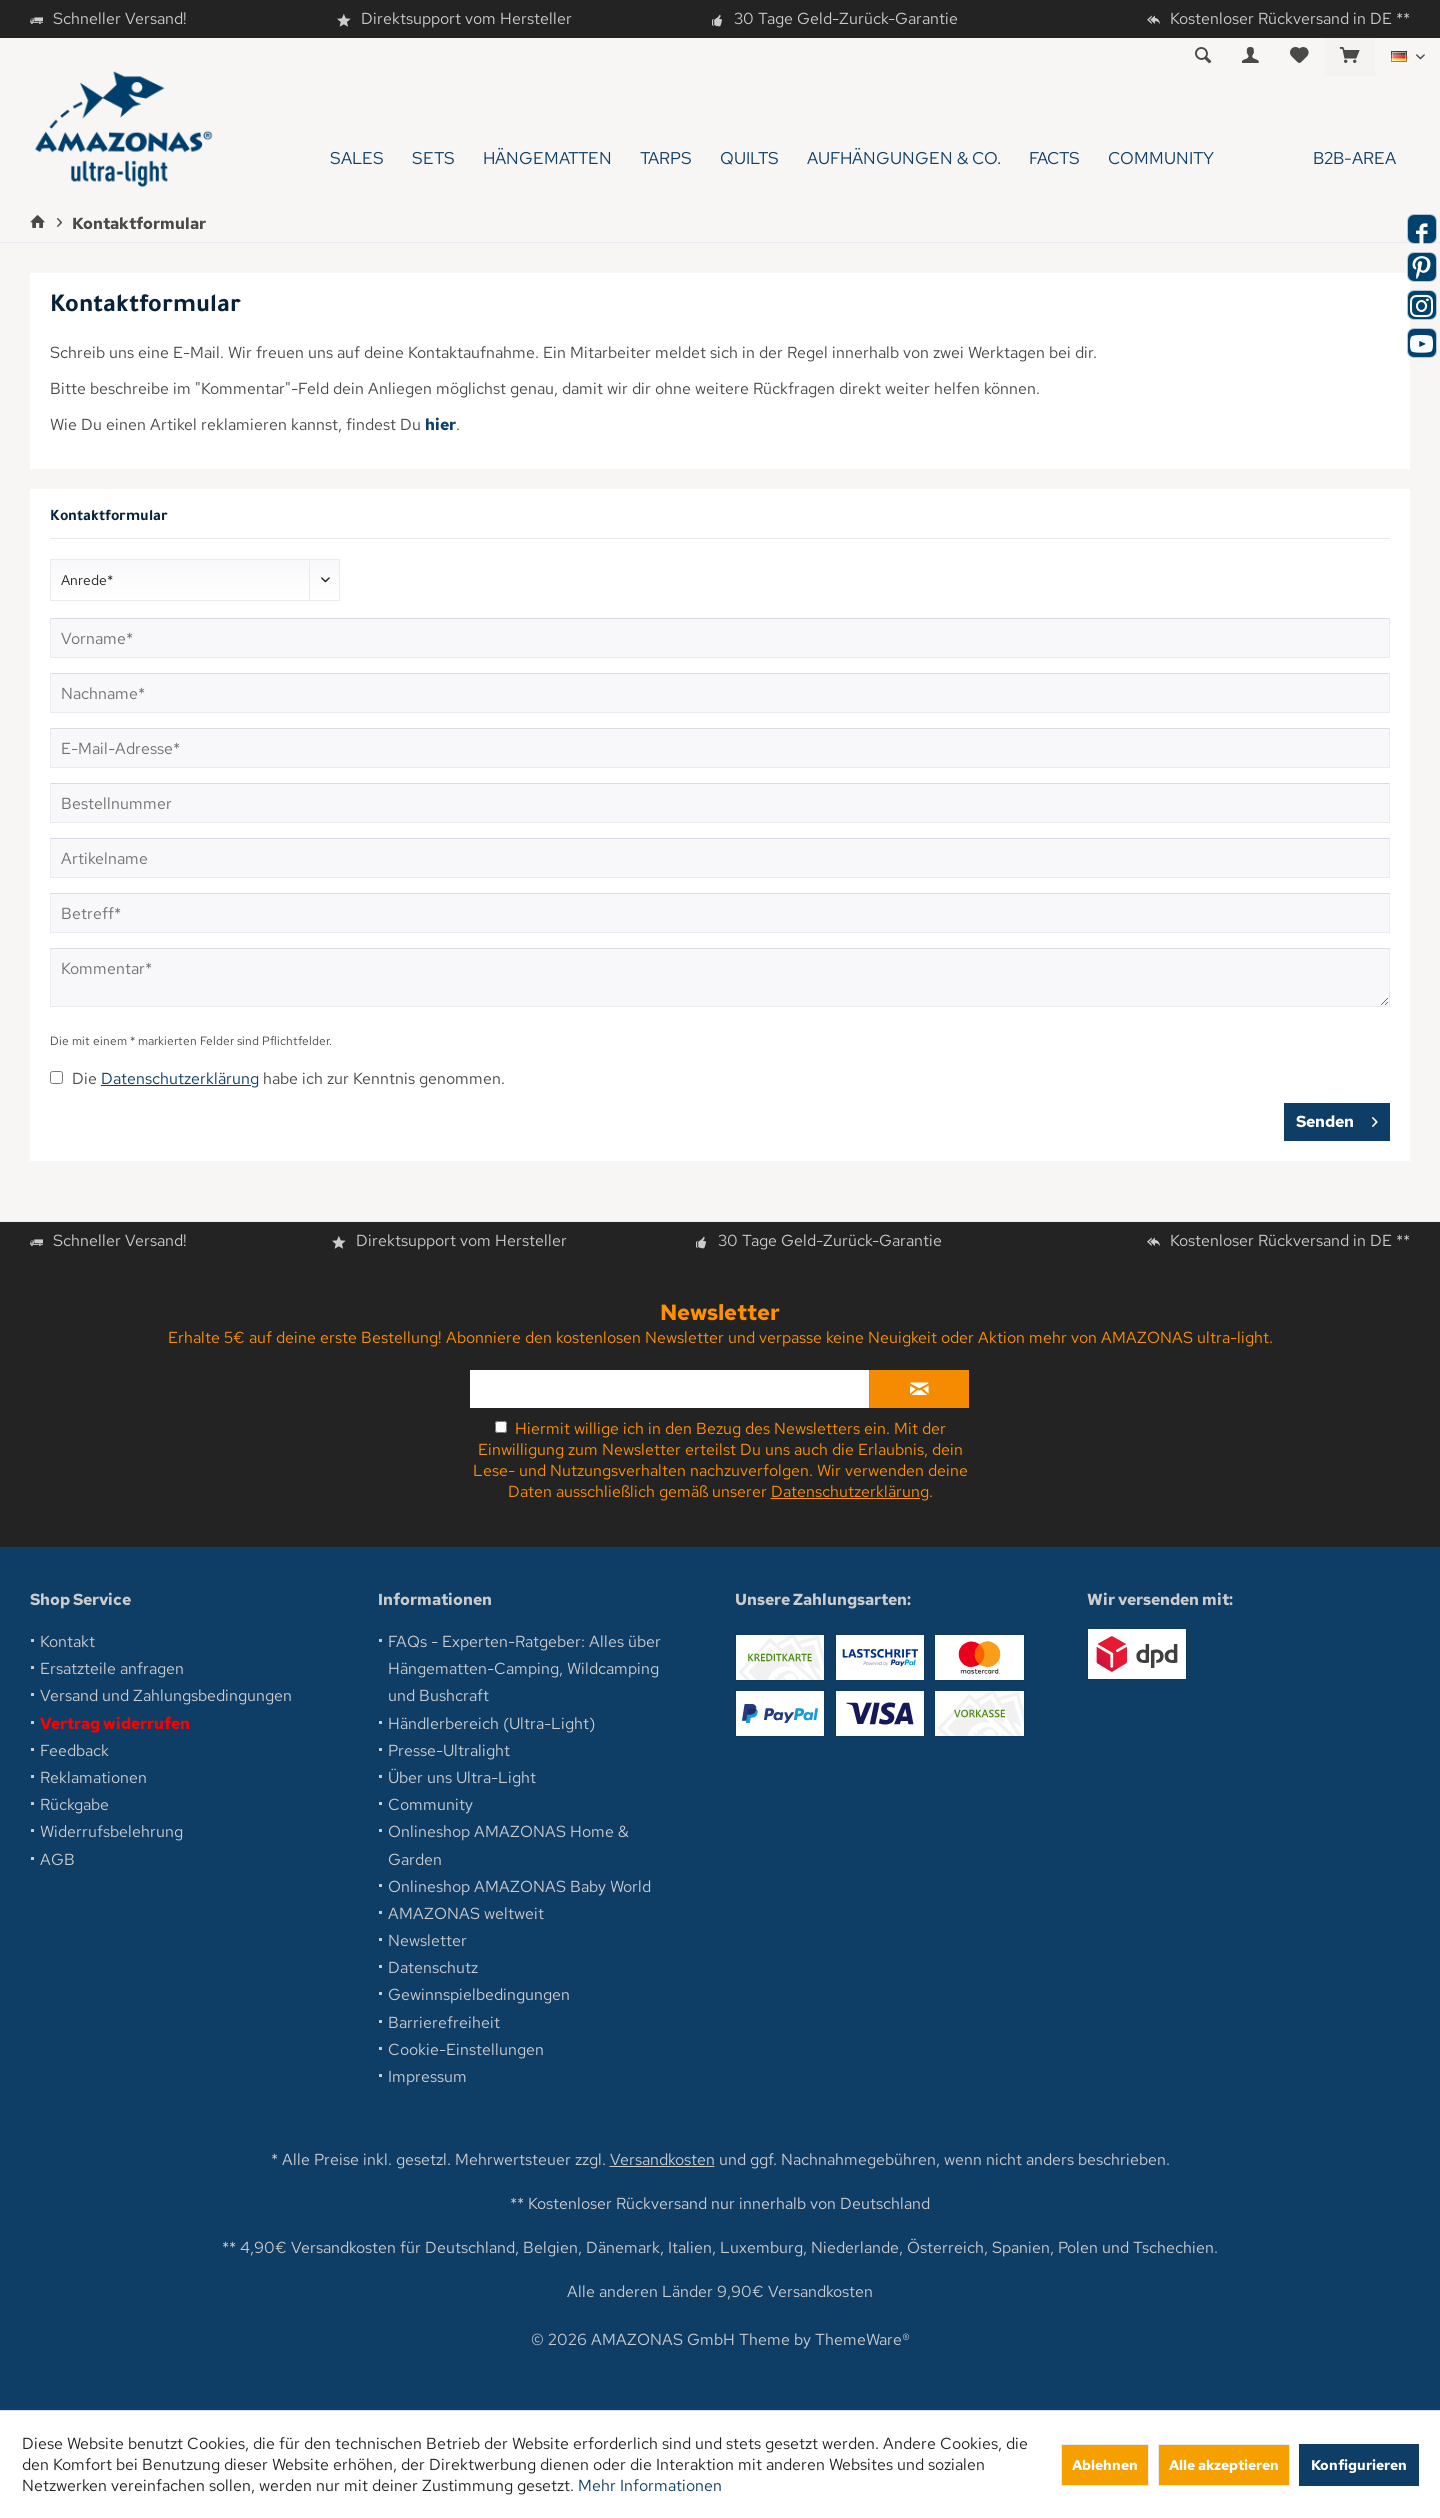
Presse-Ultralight (449, 1750)
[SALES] (357, 158)
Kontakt (67, 1641)
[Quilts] (749, 158)
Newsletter (427, 1940)
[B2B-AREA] (1319, 158)
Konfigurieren (1359, 2464)
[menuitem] (1349, 57)
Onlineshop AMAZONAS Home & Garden (508, 1845)
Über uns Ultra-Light (462, 1777)
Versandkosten (662, 2159)
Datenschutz (433, 1967)
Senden (1337, 1119)
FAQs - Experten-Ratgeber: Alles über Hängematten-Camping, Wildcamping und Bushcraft (524, 1668)
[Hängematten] (547, 158)
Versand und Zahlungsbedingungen (166, 1695)
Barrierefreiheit (444, 2022)
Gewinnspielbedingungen (479, 1994)
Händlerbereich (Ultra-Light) (491, 1723)
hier (440, 424)
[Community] (1161, 158)
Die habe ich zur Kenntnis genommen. (288, 1078)
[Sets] (433, 158)
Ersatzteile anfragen (112, 1668)
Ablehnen (1105, 2464)
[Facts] (1054, 158)
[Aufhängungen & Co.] (904, 158)
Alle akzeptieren (1224, 2464)
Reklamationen (93, 1777)
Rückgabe (74, 1804)
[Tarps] (666, 158)
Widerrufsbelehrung (111, 1831)
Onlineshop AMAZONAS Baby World (519, 1886)
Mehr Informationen (650, 2485)
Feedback (74, 1750)
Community (430, 1804)
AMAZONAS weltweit (466, 1913)
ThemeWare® (862, 2339)
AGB (57, 1859)
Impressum (427, 2076)
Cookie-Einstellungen (466, 2049)
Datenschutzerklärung (180, 1078)
